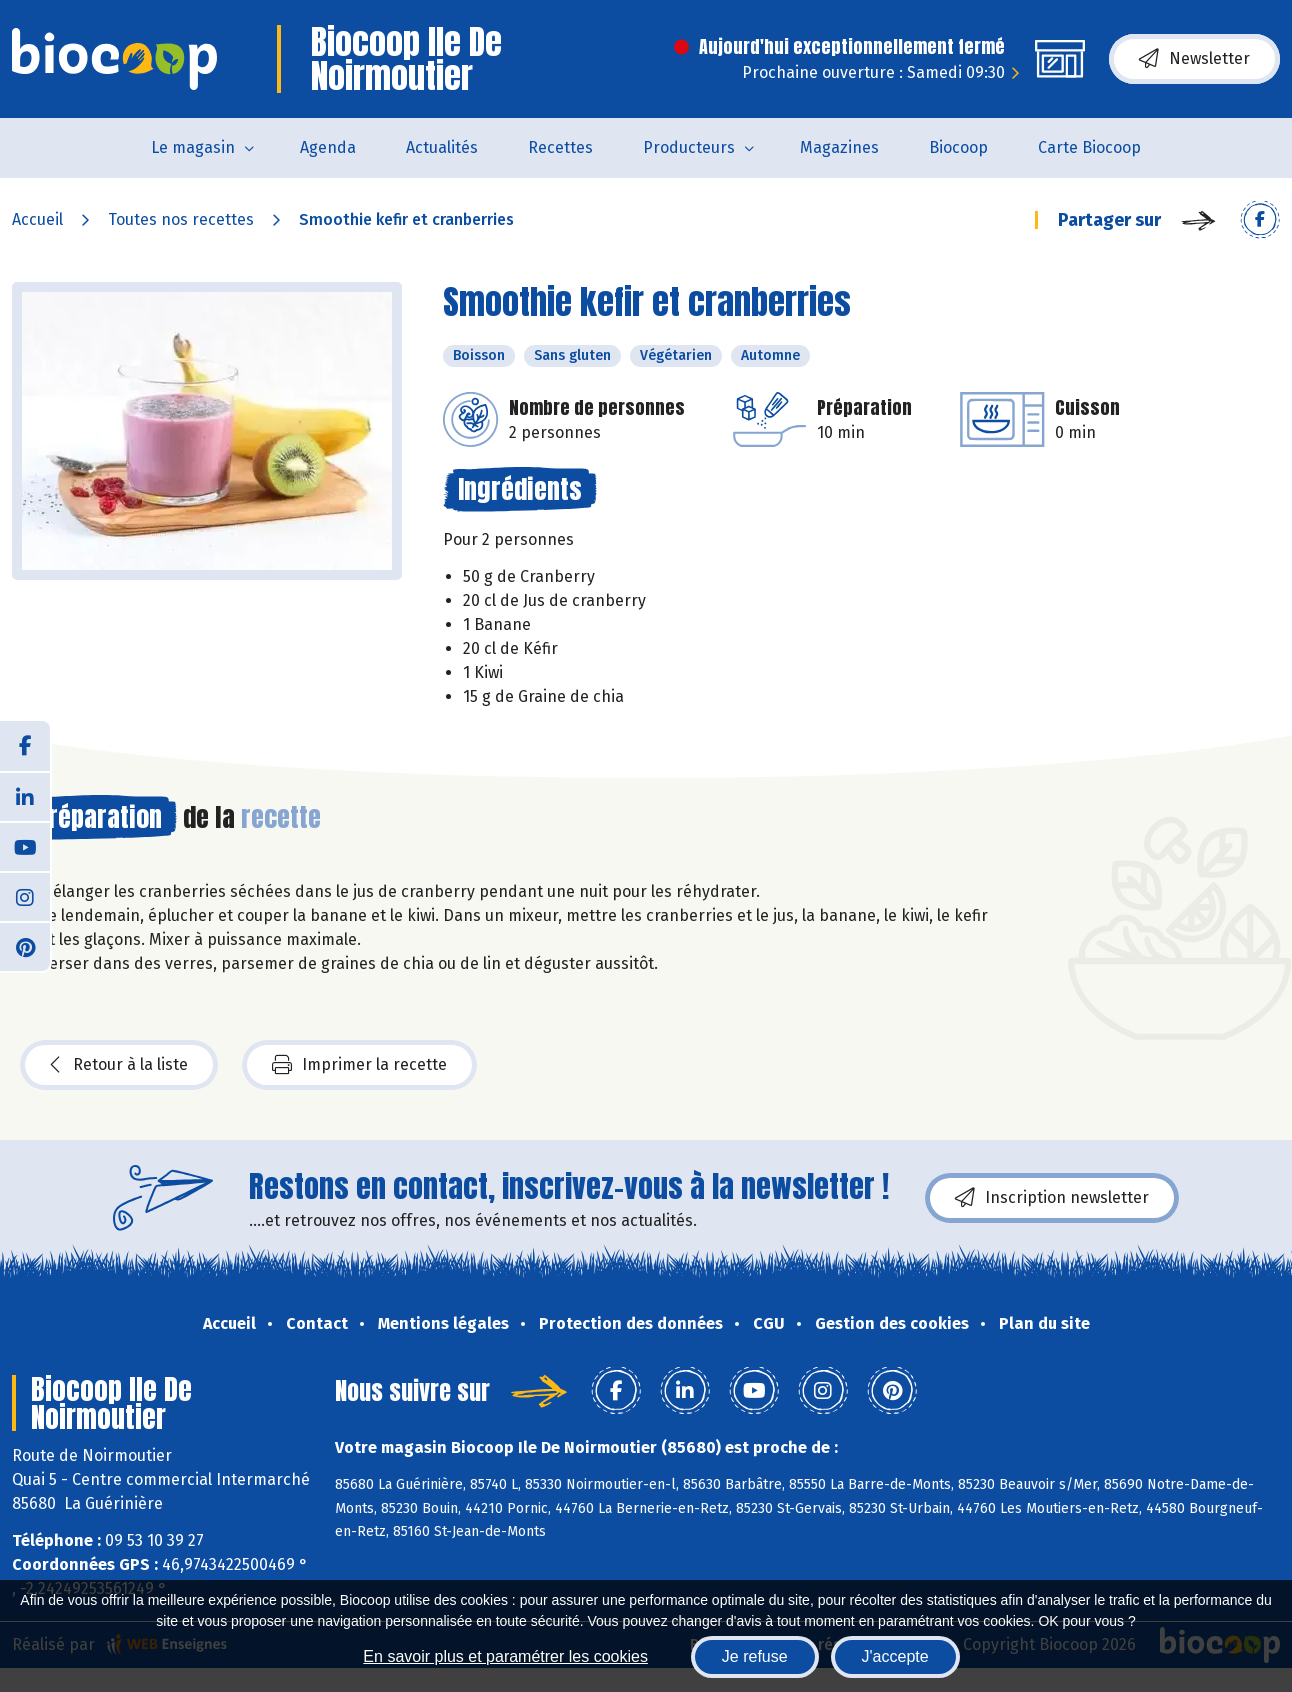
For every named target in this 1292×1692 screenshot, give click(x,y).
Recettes (560, 147)
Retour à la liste (119, 1065)
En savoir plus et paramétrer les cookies (505, 1656)
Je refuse (755, 1656)
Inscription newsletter (1052, 1198)
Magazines (839, 147)
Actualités (442, 147)
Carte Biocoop (1089, 147)
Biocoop (958, 147)
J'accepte (895, 1656)
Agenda (328, 147)
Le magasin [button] (193, 147)
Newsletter (1194, 59)
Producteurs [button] (689, 147)
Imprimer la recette (359, 1065)
